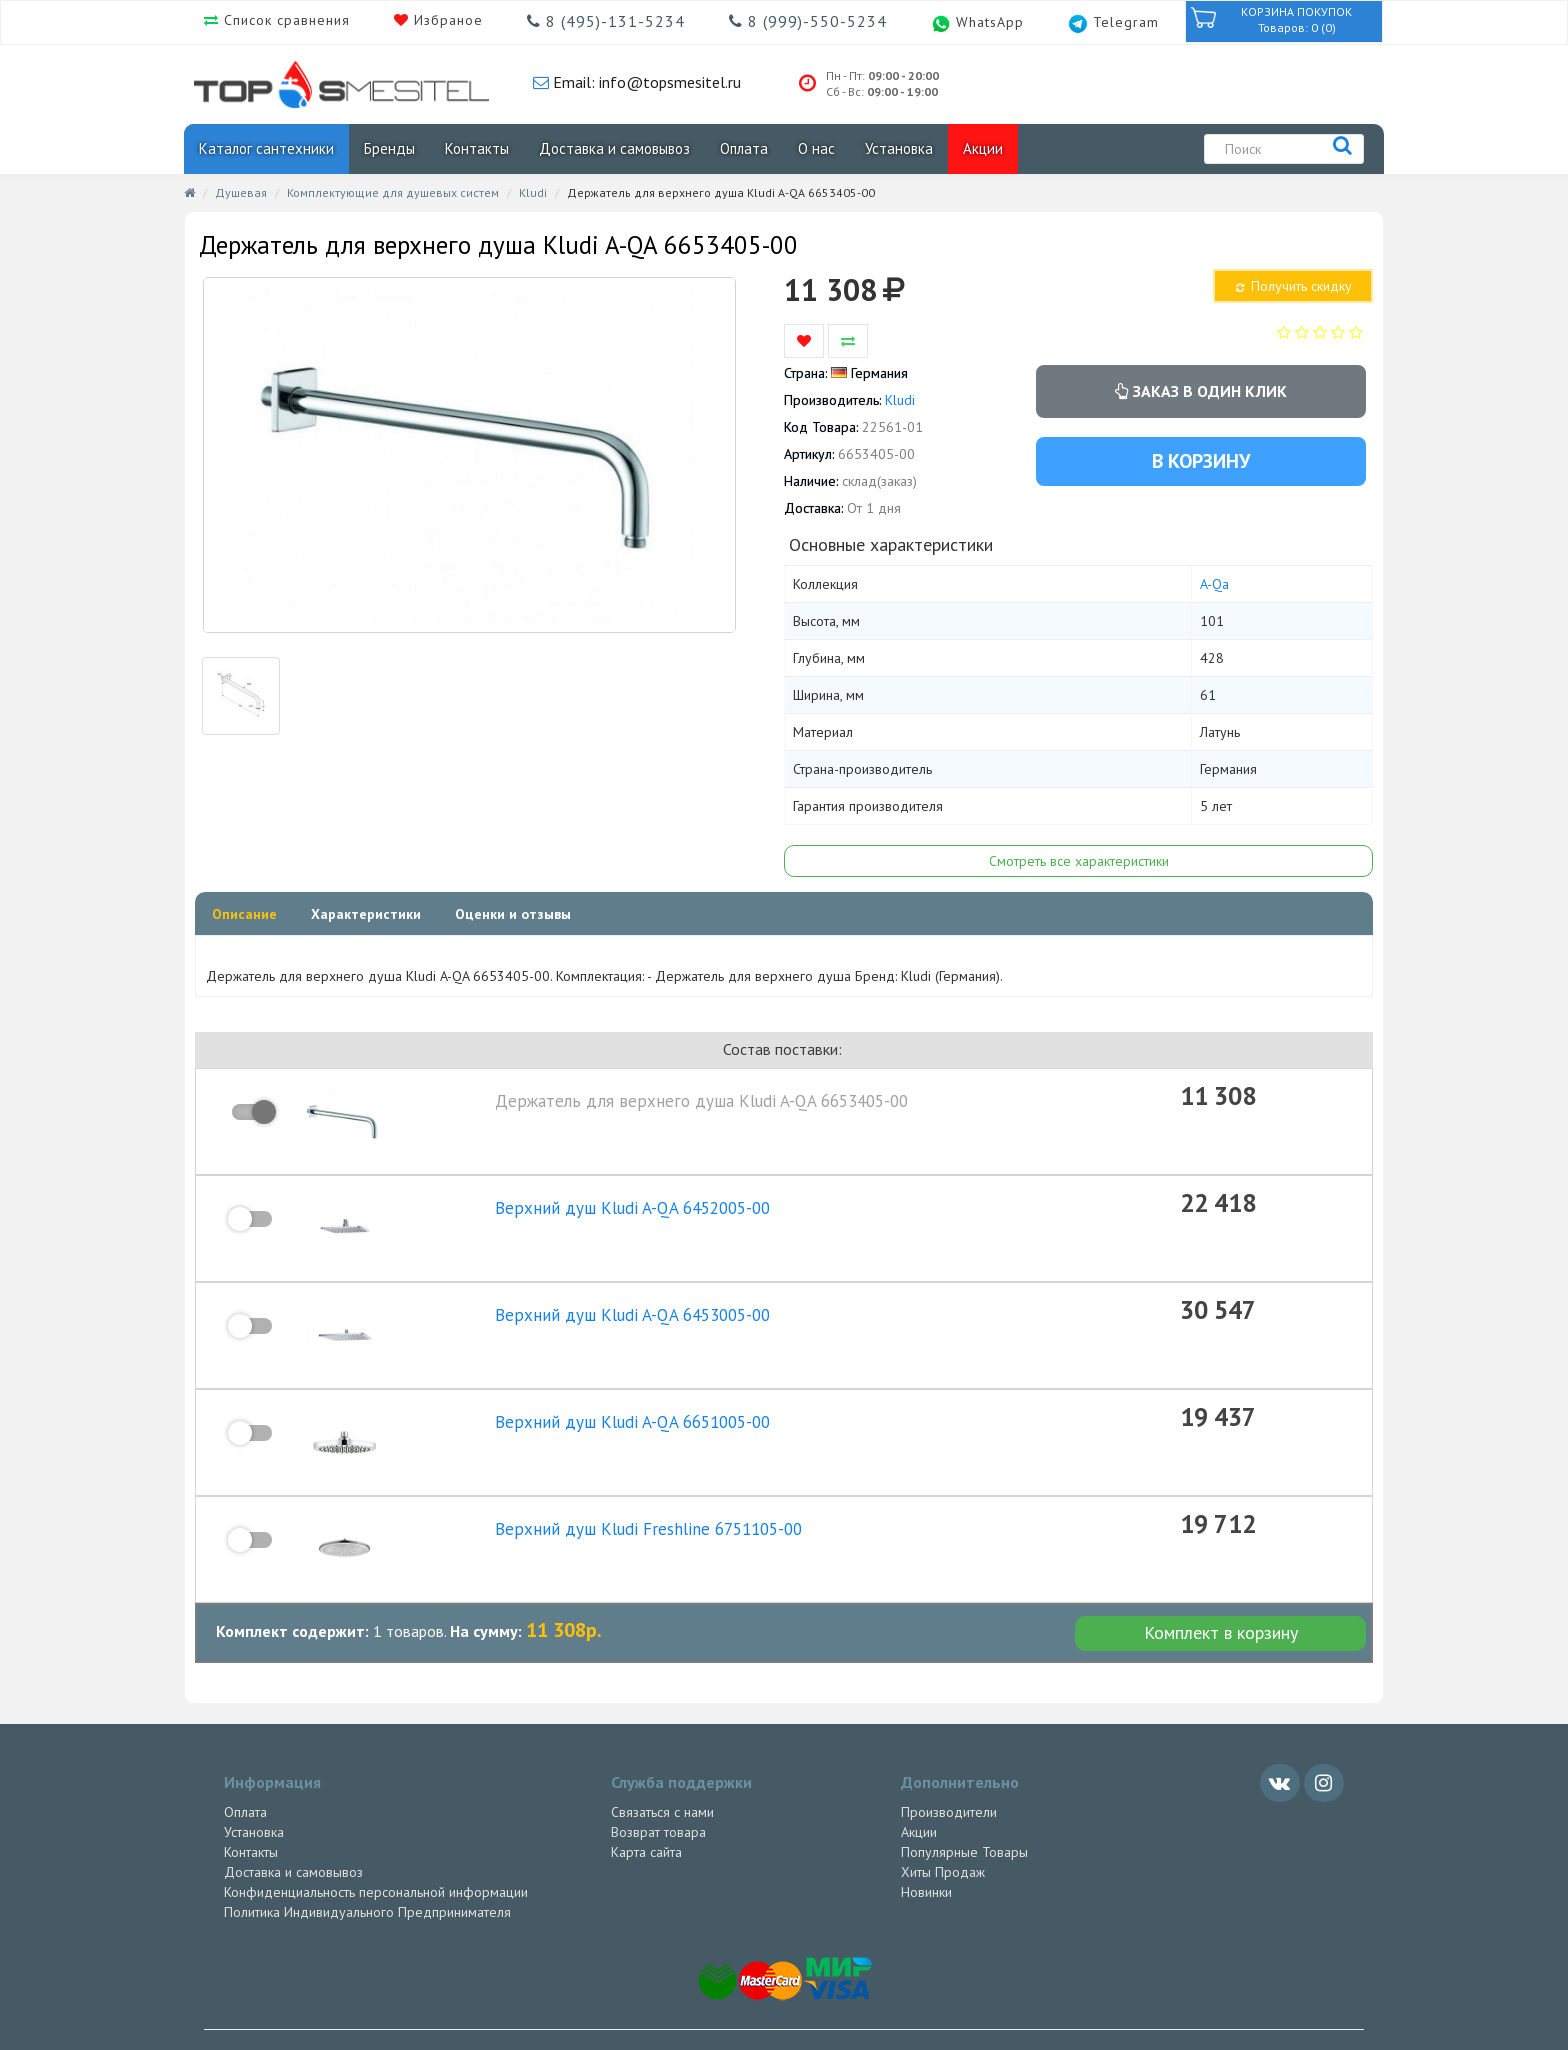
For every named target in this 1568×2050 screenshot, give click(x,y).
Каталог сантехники (266, 148)
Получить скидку (1292, 286)
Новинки (926, 1852)
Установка (899, 148)
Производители (949, 1772)
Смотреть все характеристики (1079, 861)
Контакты (477, 148)
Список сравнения (284, 20)
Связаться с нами (662, 1772)
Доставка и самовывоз (614, 148)
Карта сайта (646, 1812)
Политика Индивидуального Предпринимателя (367, 1872)
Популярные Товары (964, 1812)
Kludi (533, 192)
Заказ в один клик (1201, 391)
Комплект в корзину (1221, 1593)
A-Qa (1214, 584)
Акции (983, 148)
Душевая (241, 192)
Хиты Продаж (943, 1832)
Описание (244, 914)
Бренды (389, 148)
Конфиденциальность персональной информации (376, 1852)
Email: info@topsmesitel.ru (645, 82)
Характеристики (366, 914)
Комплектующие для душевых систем (393, 192)
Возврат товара (658, 1792)
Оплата (744, 148)
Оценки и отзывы (513, 914)
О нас (816, 148)
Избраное (446, 20)
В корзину (1201, 461)
